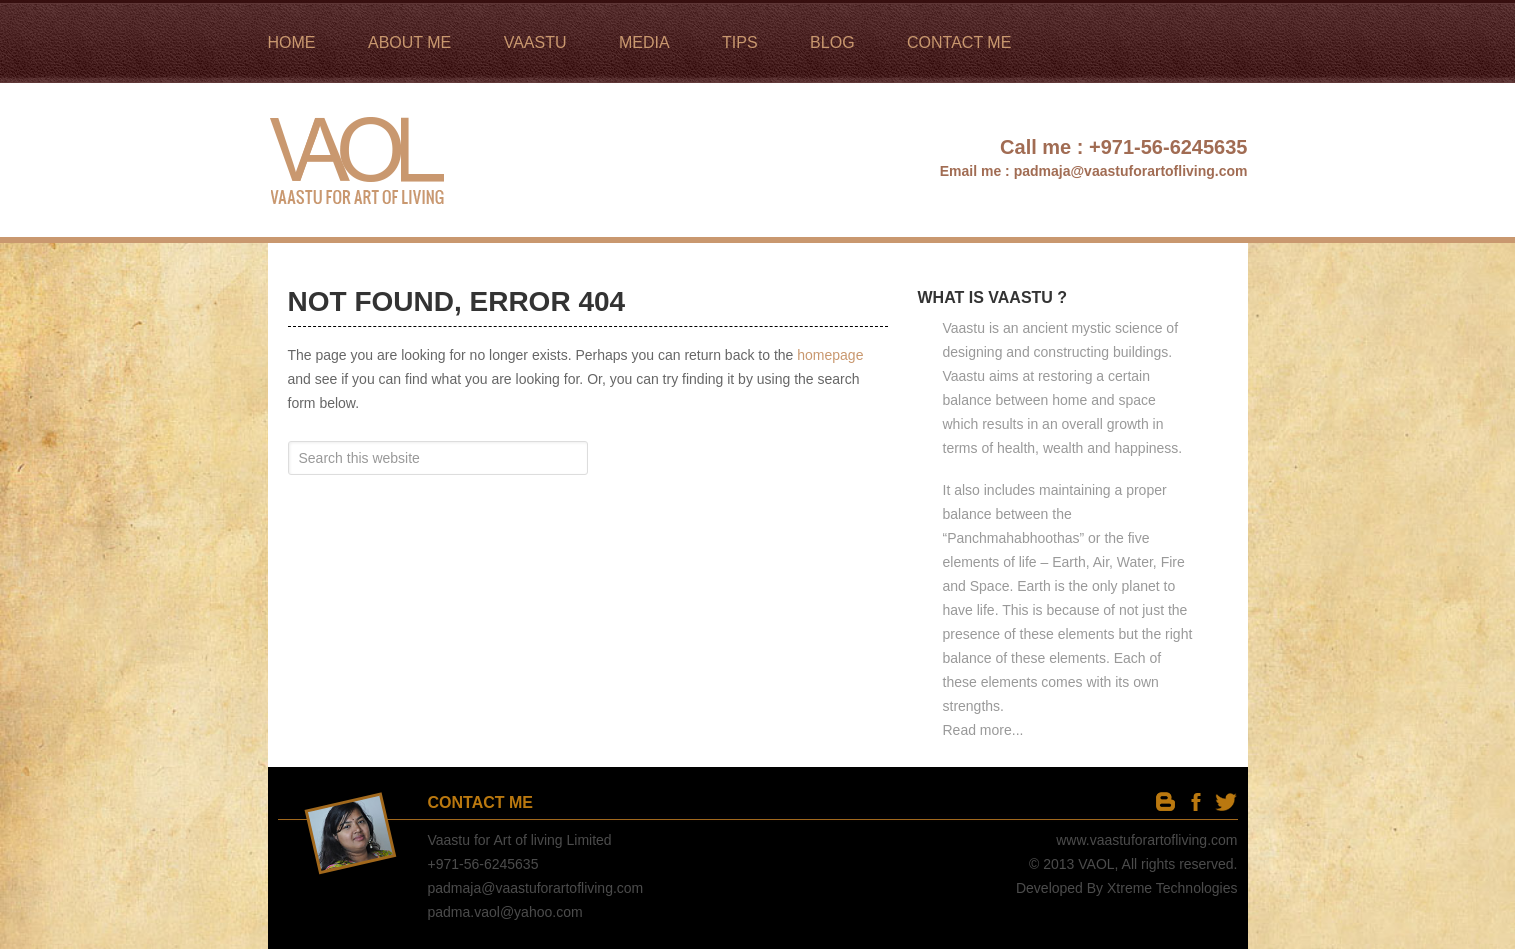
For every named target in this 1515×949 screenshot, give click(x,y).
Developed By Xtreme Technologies (1127, 888)
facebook (1195, 801)
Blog (1165, 801)
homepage (830, 355)
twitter (1225, 801)
